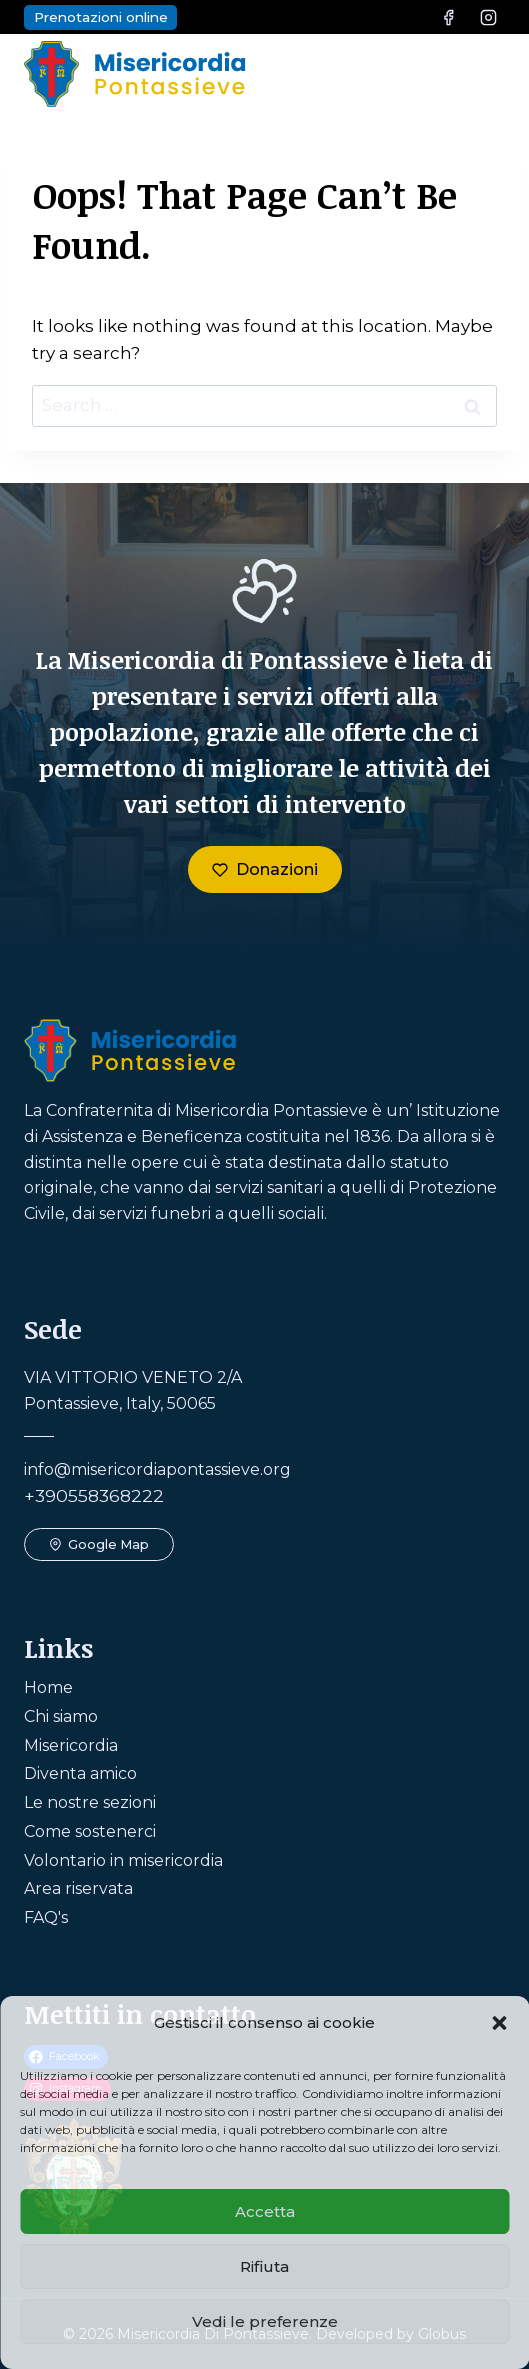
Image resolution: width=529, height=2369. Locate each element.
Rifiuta (264, 2266)
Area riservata (78, 1888)
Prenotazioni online (101, 17)
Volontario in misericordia (123, 1860)
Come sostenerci (90, 1831)
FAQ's (46, 1917)
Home (48, 1687)
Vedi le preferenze (265, 2321)
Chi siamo (61, 1716)
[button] (499, 2023)
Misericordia (71, 1745)
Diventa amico (80, 1773)
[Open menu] (483, 73)
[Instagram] (488, 17)
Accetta (265, 2211)
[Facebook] (449, 17)
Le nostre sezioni (90, 1802)
